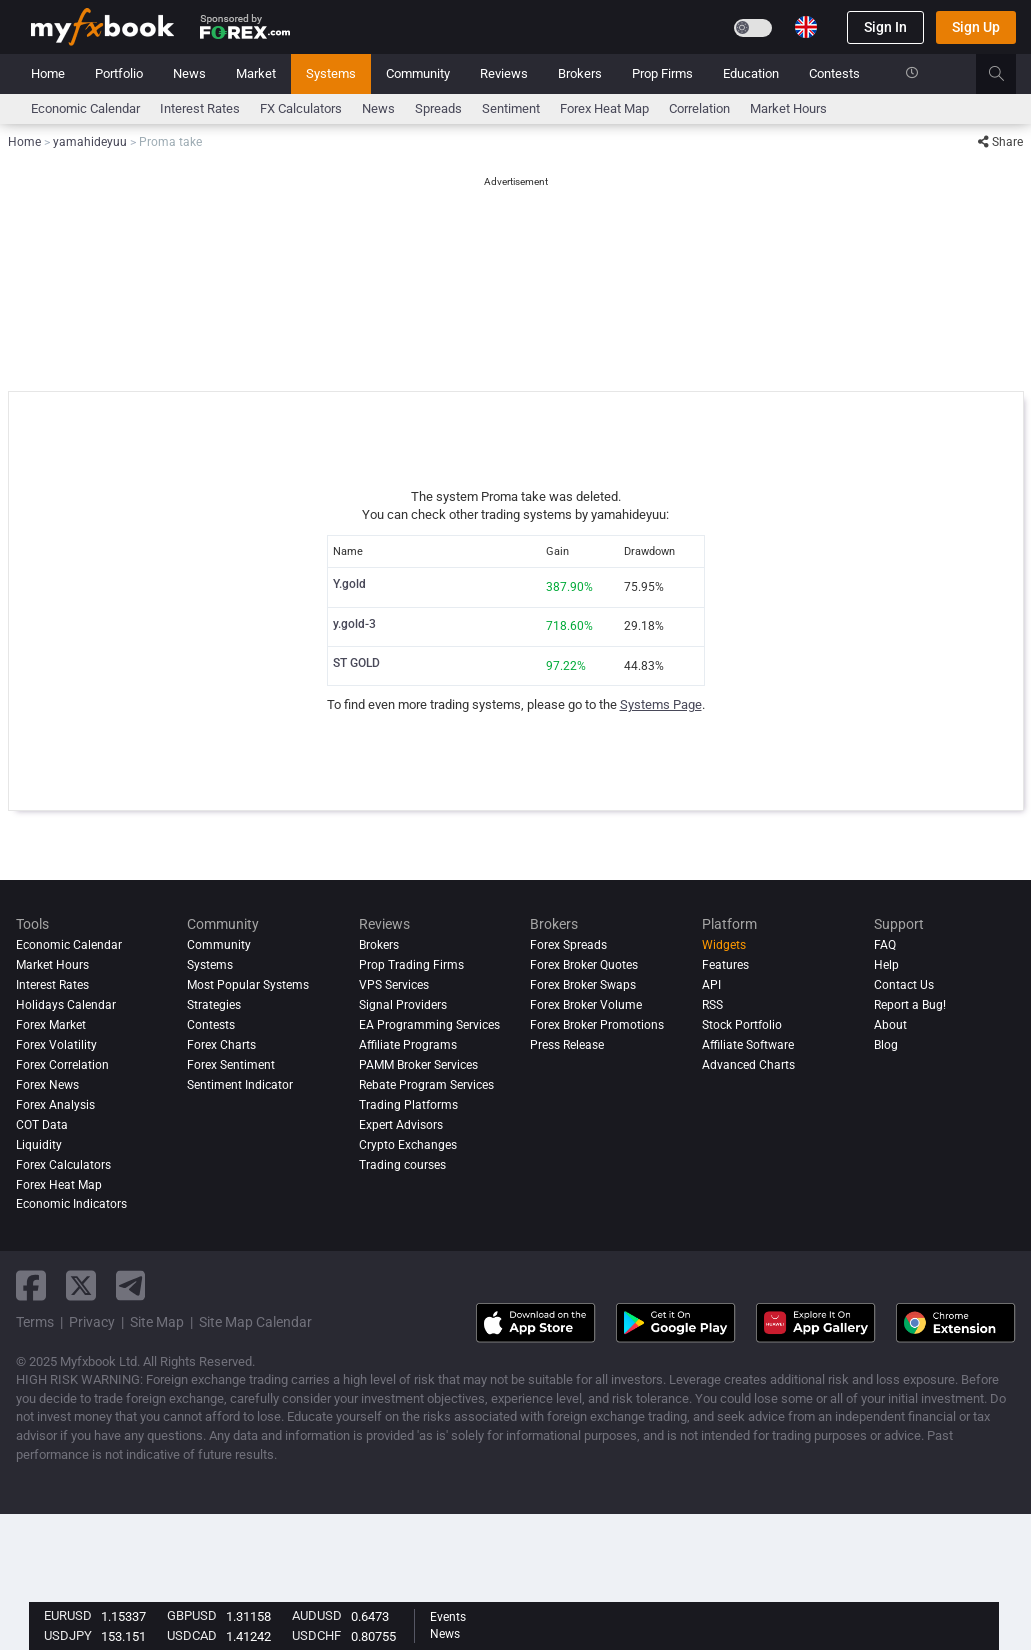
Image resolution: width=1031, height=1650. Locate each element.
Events (448, 1617)
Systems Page (661, 704)
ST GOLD (356, 663)
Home (48, 73)
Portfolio (119, 73)
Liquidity (39, 1145)
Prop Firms (662, 73)
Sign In (885, 27)
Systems (331, 73)
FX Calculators (301, 108)
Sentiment (511, 108)
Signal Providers (403, 1005)
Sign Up (976, 27)
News (189, 73)
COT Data (42, 1125)
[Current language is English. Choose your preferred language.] (806, 27)
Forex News (47, 1085)
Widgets (724, 945)
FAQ (885, 945)
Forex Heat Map (604, 108)
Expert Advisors (401, 1125)
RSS (712, 1005)
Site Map (157, 1322)
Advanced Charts (748, 1065)
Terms (35, 1322)
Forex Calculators (63, 1165)
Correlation (699, 108)
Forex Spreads (568, 945)
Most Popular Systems (248, 985)
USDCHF (316, 1635)
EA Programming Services (429, 1025)
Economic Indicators (71, 1204)
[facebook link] (31, 1285)
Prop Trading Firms (411, 965)
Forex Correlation (62, 1065)
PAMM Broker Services (418, 1065)
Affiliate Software (748, 1045)
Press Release (567, 1045)
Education (751, 73)
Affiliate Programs (408, 1045)
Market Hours (788, 108)
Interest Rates (200, 108)
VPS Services (394, 985)
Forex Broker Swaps (583, 985)
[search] (1007, 74)
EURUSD (68, 1615)
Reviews (504, 73)
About (890, 1025)
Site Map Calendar (255, 1322)
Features (725, 965)
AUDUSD (317, 1615)
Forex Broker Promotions (597, 1025)
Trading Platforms (408, 1105)
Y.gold (349, 584)
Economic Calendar (85, 108)
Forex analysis (55, 1105)
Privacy (92, 1322)
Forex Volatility (56, 1045)
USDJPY (68, 1635)
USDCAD (192, 1635)
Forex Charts (221, 1045)
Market (256, 73)
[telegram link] (131, 1285)
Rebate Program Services (426, 1085)
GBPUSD (192, 1615)
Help (886, 965)
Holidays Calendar (66, 1005)
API (711, 985)
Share (1000, 142)
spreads (438, 108)
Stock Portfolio (742, 1025)
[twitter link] (81, 1285)
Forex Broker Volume (586, 1005)
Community (418, 73)
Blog (886, 1045)
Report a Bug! (910, 1005)
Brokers (580, 73)
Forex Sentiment (231, 1065)
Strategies (214, 1005)
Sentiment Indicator (240, 1085)
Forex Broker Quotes (584, 965)
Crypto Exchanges (408, 1145)
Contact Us (904, 985)
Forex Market (51, 1025)
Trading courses (402, 1165)
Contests (834, 73)
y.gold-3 (354, 624)
